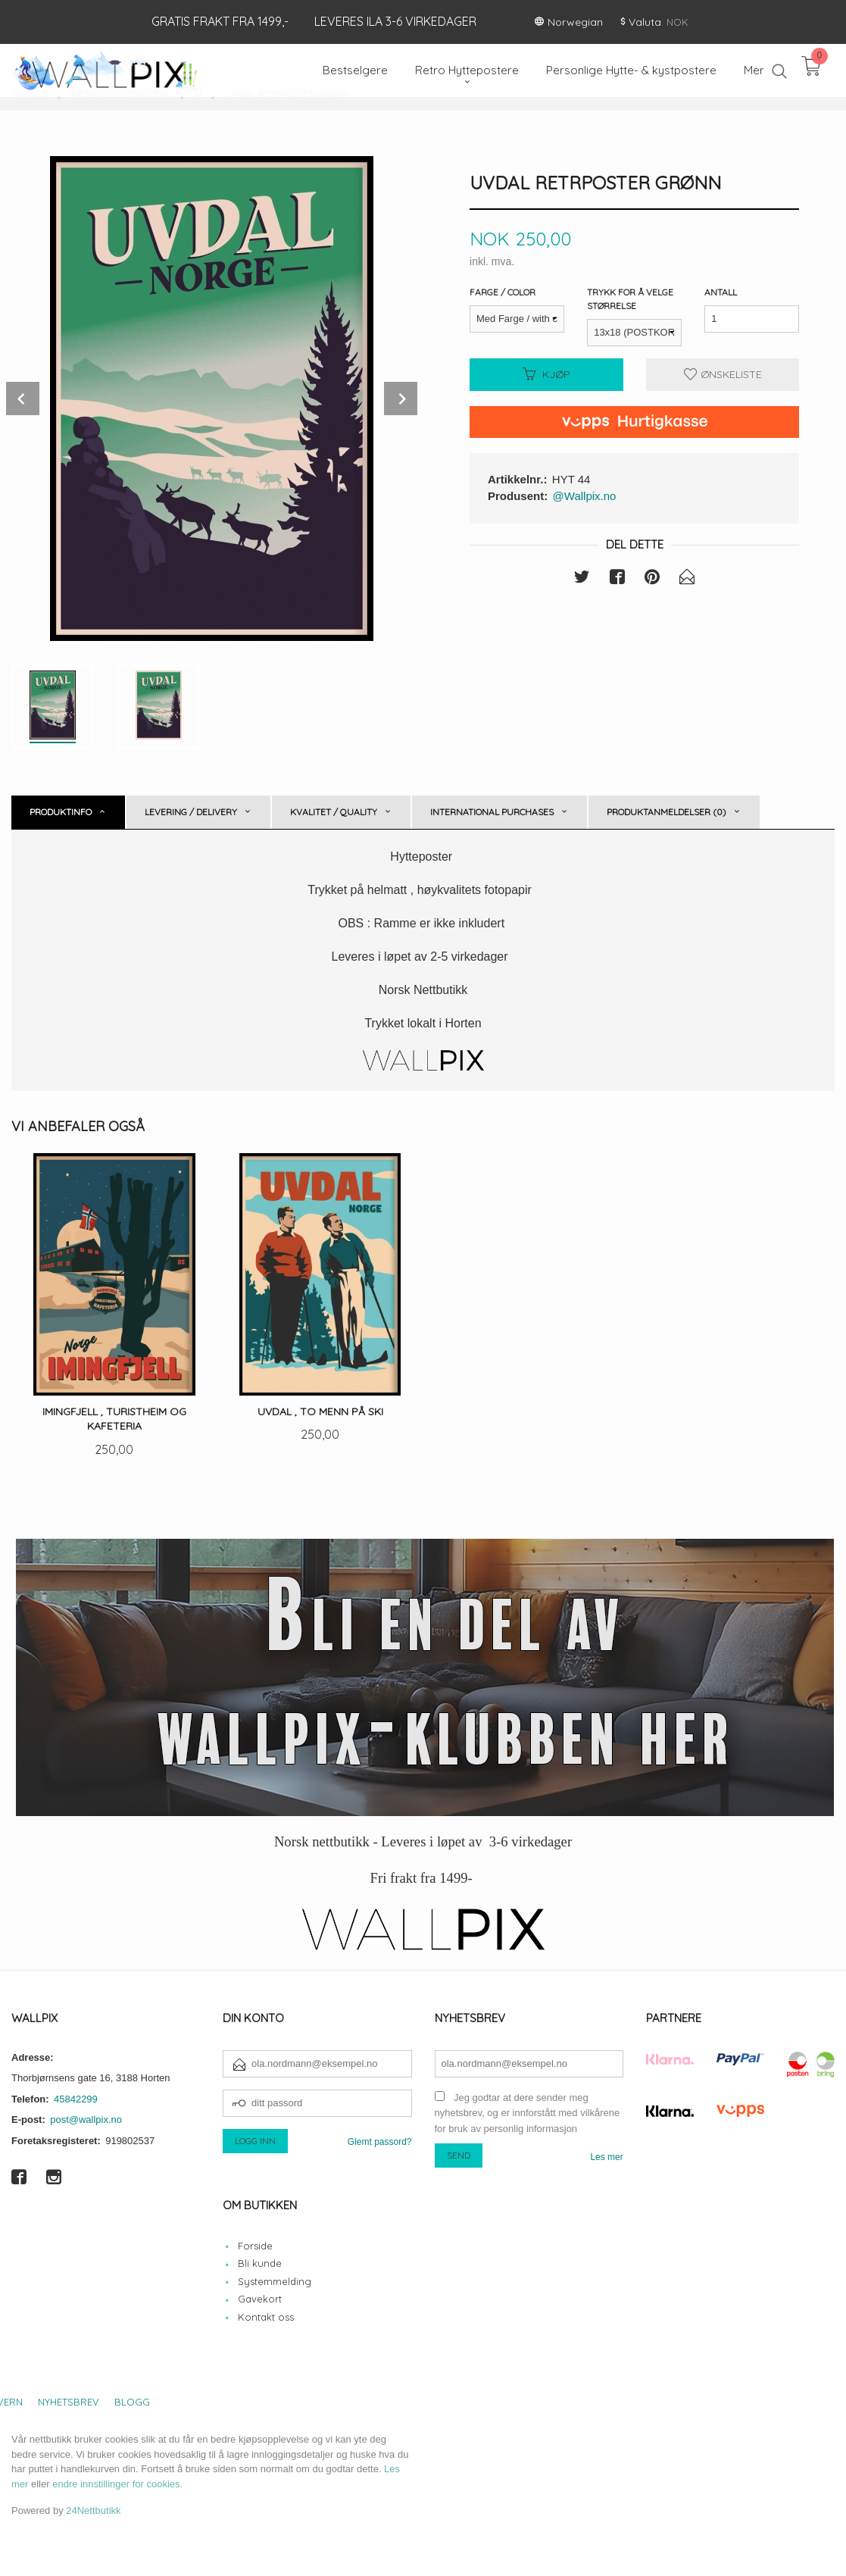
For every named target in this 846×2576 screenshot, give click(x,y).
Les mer (606, 2157)
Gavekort (260, 2299)
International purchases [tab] (492, 812)
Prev (22, 398)
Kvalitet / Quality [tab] (333, 812)
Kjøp (546, 374)
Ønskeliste (723, 374)
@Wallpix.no (585, 495)
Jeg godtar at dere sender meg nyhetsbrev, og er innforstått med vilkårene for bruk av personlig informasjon (527, 2113)
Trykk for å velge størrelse (630, 298)
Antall (720, 292)
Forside (255, 2246)
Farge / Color (502, 292)
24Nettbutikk (93, 2510)
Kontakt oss (266, 2317)
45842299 (76, 2099)
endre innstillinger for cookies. (117, 2484)
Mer (754, 70)
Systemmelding (274, 2281)
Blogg (132, 2402)
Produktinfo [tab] (61, 812)
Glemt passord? (380, 2142)
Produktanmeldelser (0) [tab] (666, 812)
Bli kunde (260, 2263)
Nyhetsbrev (68, 2402)
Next (400, 398)
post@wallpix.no (86, 2119)
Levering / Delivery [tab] (191, 812)
